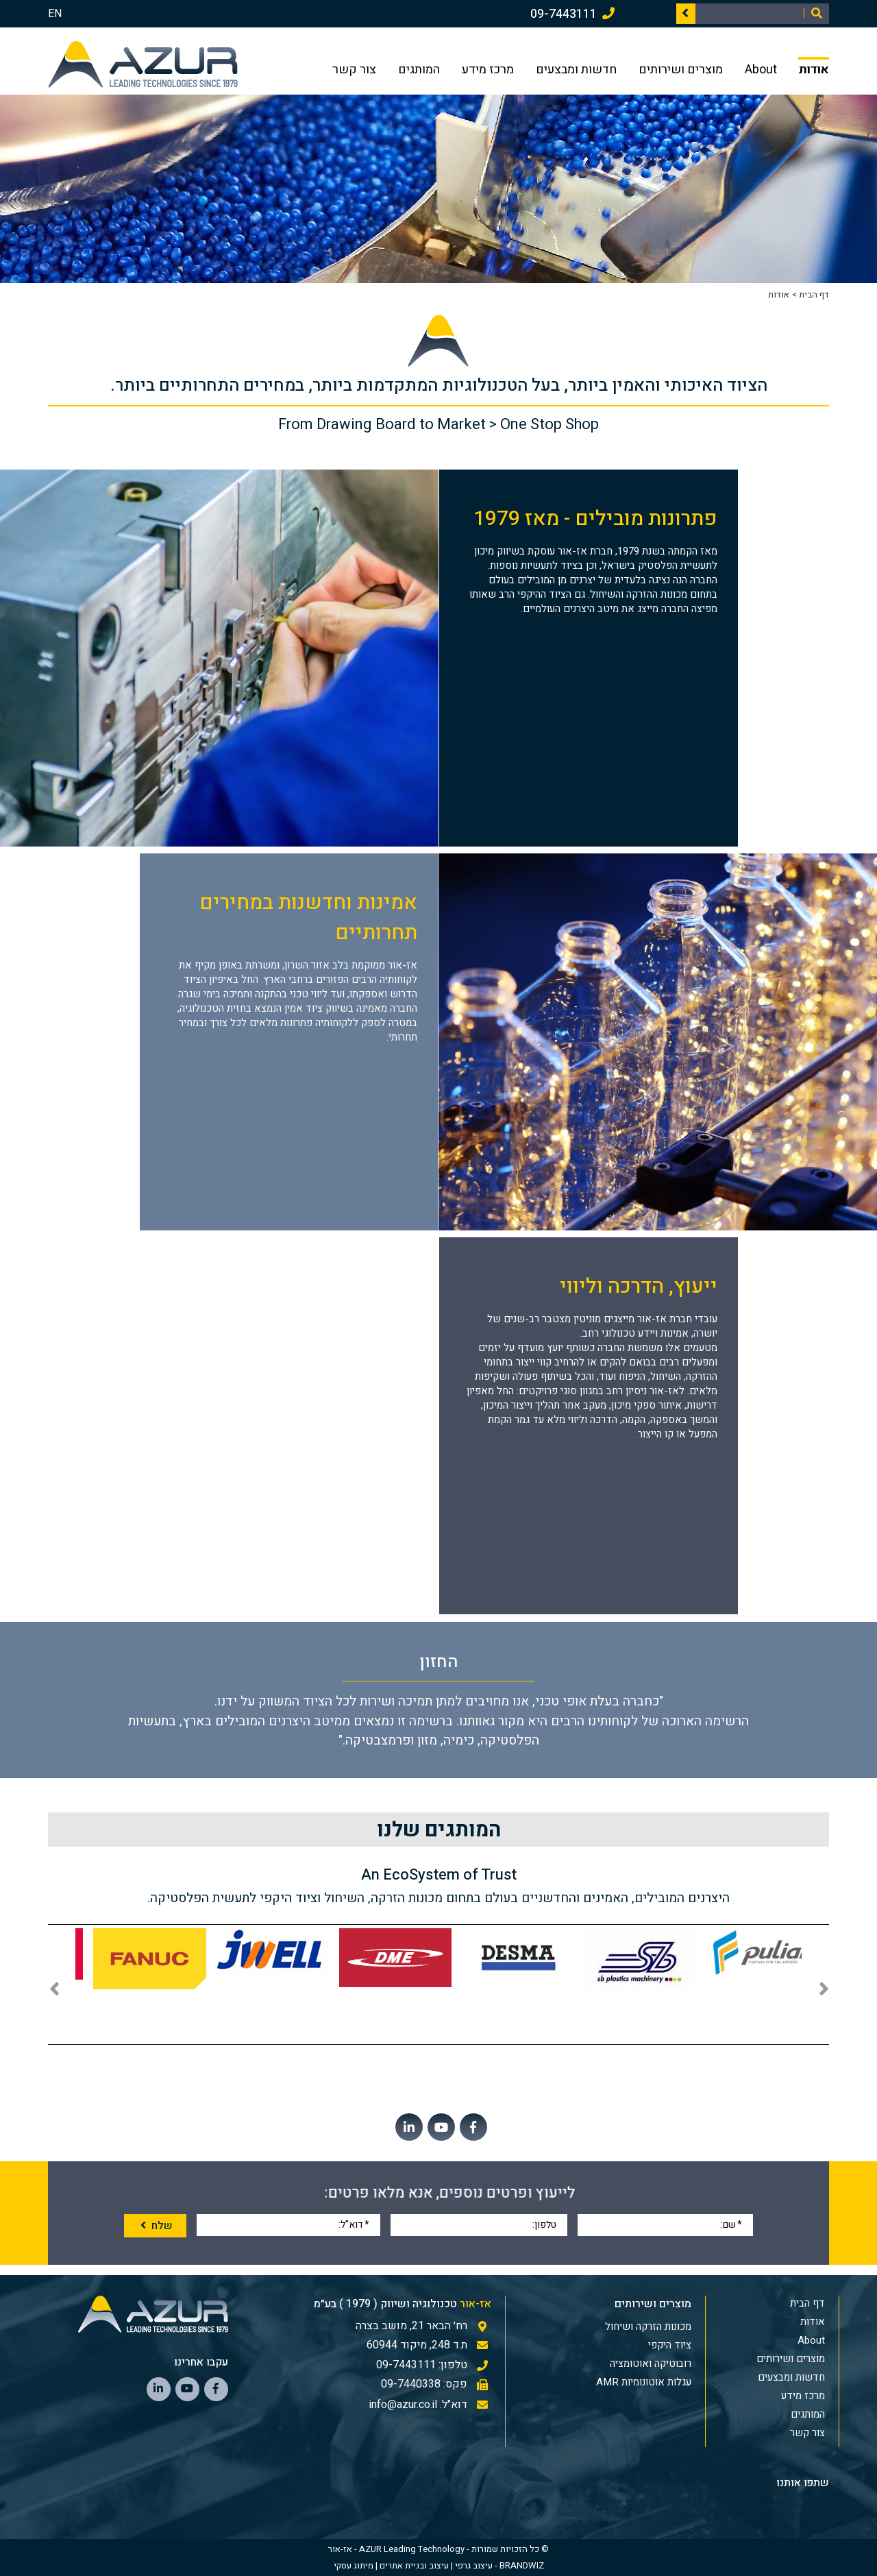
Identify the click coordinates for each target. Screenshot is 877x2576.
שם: (731, 2223)
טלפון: (544, 2223)
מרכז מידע (488, 68)
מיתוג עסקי (353, 2565)
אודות (813, 68)
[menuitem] (604, 2326)
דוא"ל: (353, 2223)
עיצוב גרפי (474, 2565)
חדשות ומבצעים (576, 68)
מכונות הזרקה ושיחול (648, 2326)
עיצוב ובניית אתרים (414, 2565)
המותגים (419, 68)
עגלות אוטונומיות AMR (643, 2382)
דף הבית (814, 294)
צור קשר (354, 68)
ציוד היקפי (669, 2345)
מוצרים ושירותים (681, 68)
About (761, 68)
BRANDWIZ (521, 2565)
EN (55, 14)
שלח (155, 2225)
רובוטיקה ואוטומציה (650, 2363)
